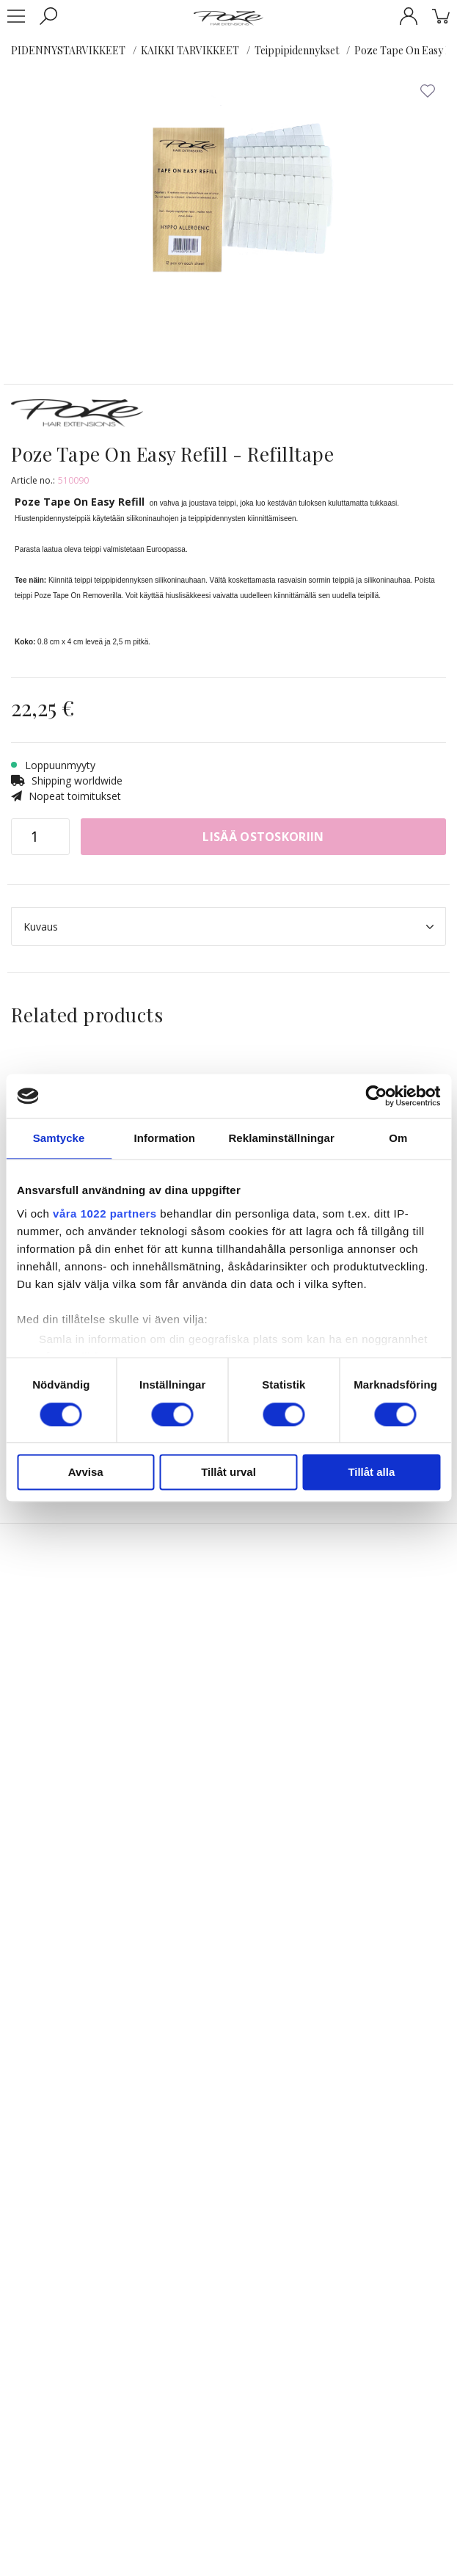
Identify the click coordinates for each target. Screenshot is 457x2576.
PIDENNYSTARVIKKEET (68, 50)
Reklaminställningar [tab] (281, 1138)
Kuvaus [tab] (228, 927)
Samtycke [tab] (59, 1138)
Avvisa (85, 1472)
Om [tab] (398, 1138)
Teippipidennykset (297, 50)
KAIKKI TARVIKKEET (190, 50)
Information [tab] (164, 1138)
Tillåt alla (371, 1472)
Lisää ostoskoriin (262, 837)
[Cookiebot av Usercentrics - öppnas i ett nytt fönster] (376, 1096)
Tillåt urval (228, 1472)
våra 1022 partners (105, 1213)
